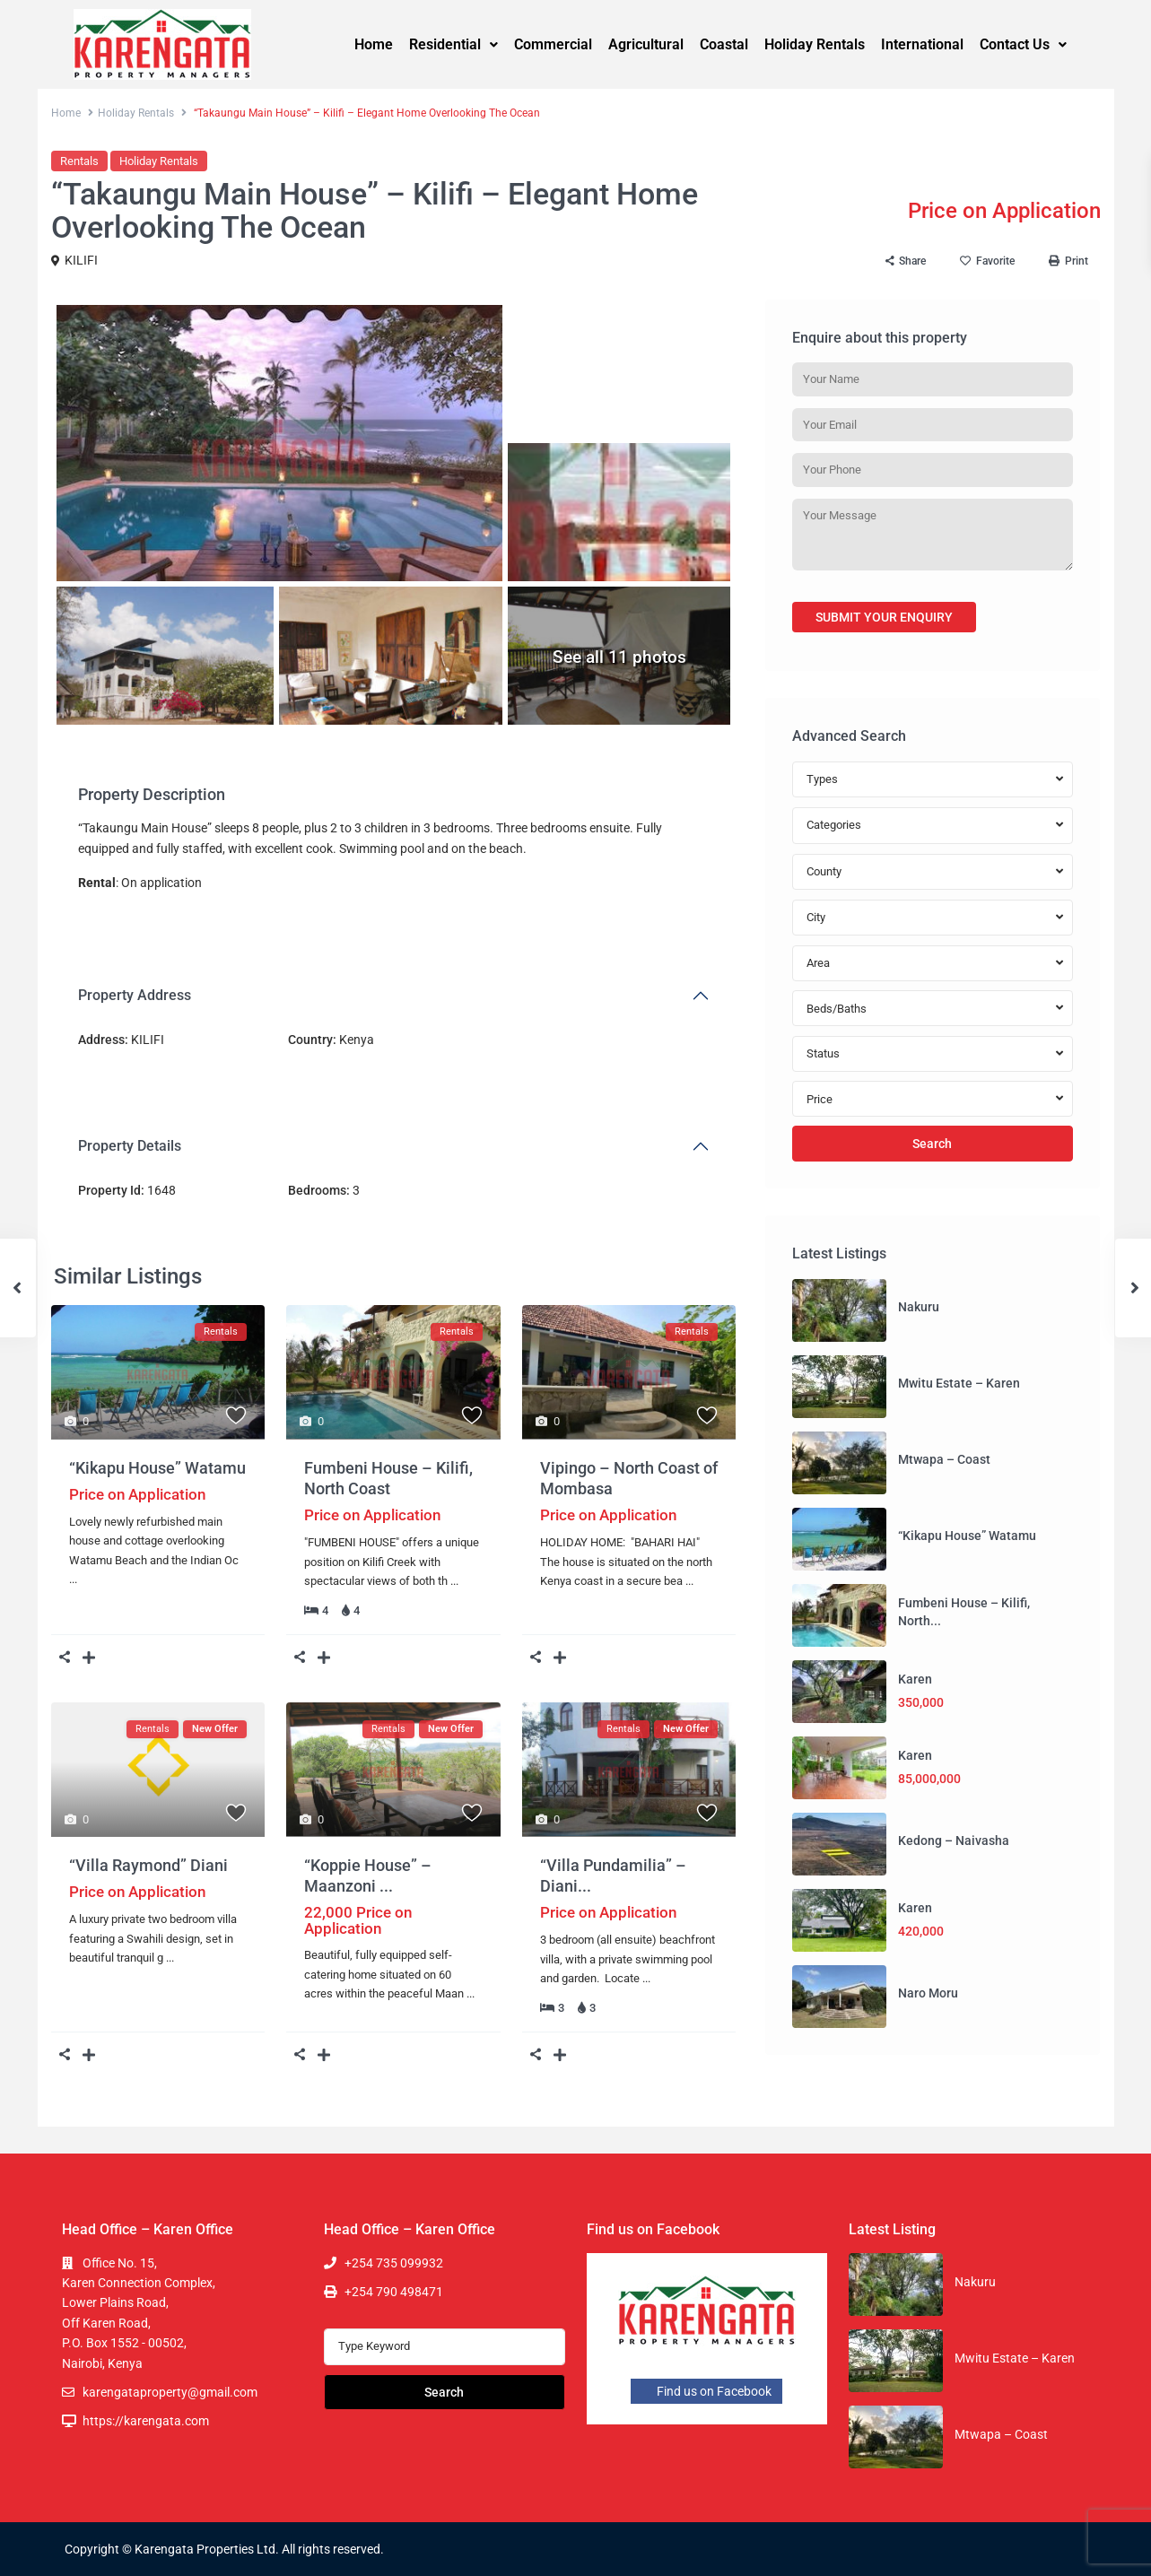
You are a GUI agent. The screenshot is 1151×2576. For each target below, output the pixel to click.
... (73, 1579)
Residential (453, 44)
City (816, 917)
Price (820, 1099)
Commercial (553, 44)
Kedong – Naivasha (953, 1840)
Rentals (79, 161)
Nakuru (918, 1307)
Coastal (724, 44)
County (824, 871)
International (922, 44)
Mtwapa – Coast (944, 1459)
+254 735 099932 (393, 2263)
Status (823, 1053)
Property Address (134, 995)
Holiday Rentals (814, 44)
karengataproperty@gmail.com (170, 2392)
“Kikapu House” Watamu (157, 1467)
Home (373, 44)
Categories (834, 824)
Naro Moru (928, 1993)
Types (822, 779)
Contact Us (1023, 44)
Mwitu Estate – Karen (959, 1383)
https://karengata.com (146, 2421)
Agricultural (646, 44)
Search (932, 1143)
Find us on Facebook (706, 2391)
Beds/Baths (837, 1008)
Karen (915, 1679)
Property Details (129, 1145)
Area (818, 963)
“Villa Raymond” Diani (148, 1865)
